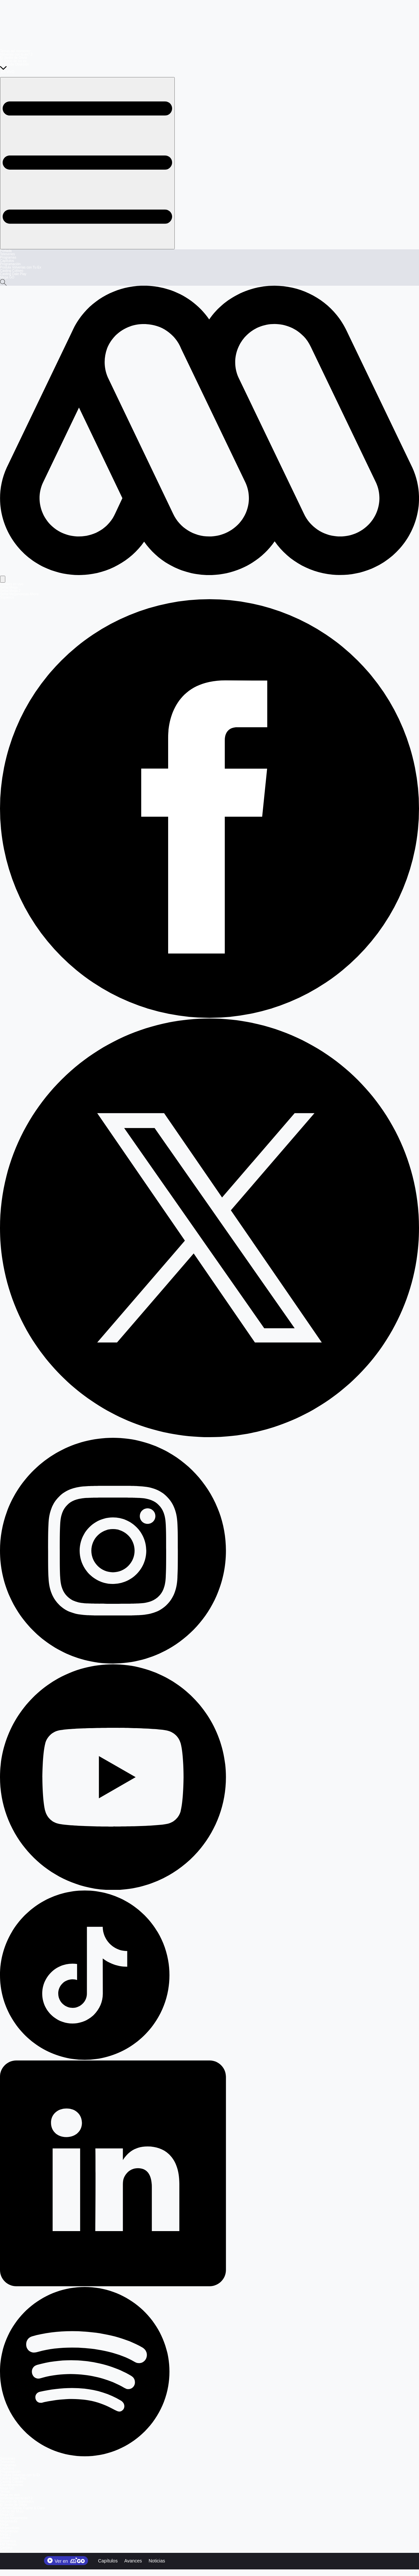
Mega (4, 2524)
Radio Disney (10, 2551)
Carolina (6, 2548)
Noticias (157, 2560)
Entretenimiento (11, 2485)
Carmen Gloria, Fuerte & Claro (22, 2508)
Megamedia (8, 2521)
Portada (6, 251)
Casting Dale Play (13, 274)
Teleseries (7, 254)
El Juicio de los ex (13, 61)
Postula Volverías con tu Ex (20, 2475)
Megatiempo (9, 2531)
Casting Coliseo (11, 270)
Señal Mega (9, 587)
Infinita (5, 2538)
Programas (8, 257)
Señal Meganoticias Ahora (19, 594)
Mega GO (7, 277)
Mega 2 (5, 2534)
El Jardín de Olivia (13, 58)
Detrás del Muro (11, 2511)
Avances (133, 2560)
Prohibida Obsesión (14, 64)
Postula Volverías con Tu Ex (20, 267)
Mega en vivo (10, 2495)
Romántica (8, 2541)
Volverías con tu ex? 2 (16, 54)
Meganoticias (10, 2528)
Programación (10, 264)
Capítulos (7, 261)
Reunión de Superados (17, 2501)
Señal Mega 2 (10, 591)
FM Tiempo (8, 2544)
